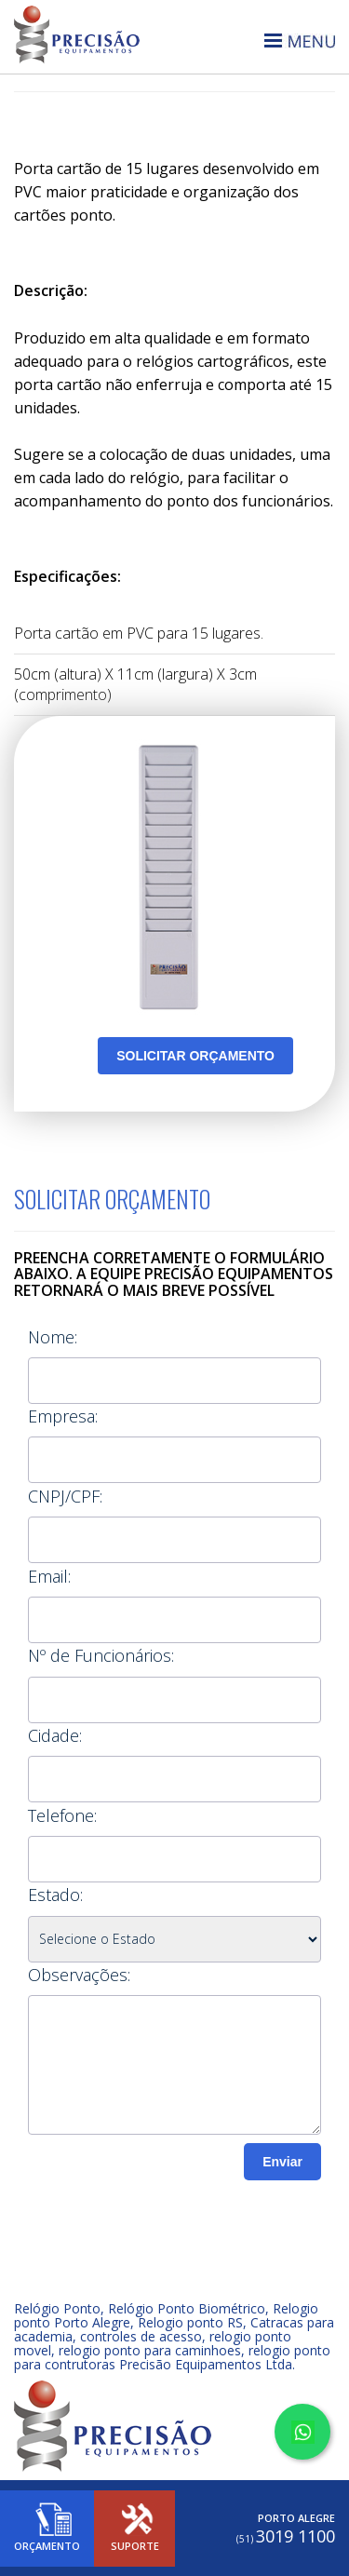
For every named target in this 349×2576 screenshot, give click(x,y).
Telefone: (62, 1815)
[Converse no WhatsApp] (302, 2432)
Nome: (52, 1337)
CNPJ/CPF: (65, 1496)
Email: (49, 1576)
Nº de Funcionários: (101, 1655)
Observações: (79, 1974)
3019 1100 (285, 2536)
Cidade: (55, 1735)
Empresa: (63, 1416)
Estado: (55, 1894)
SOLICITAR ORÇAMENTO (195, 1055)
